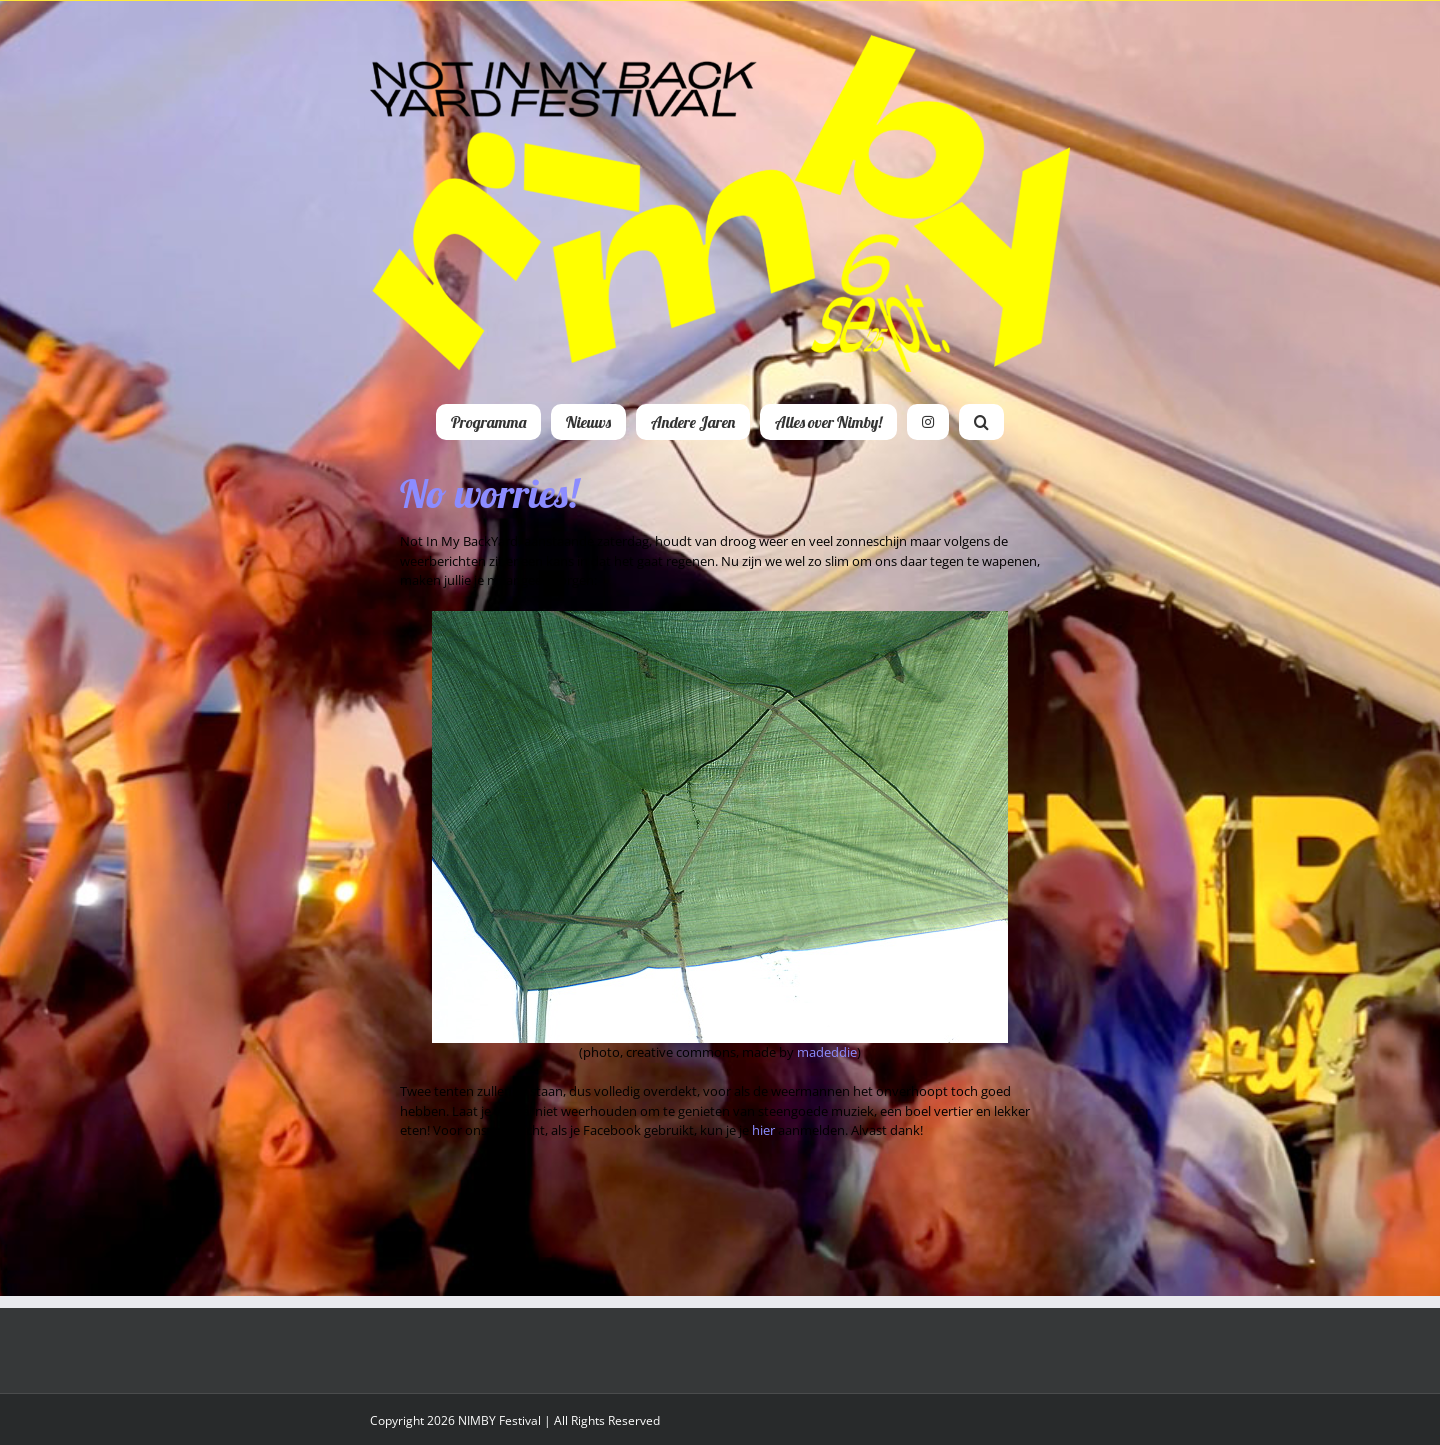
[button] (981, 422)
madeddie (827, 1052)
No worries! (489, 493)
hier (763, 1130)
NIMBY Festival (499, 1420)
